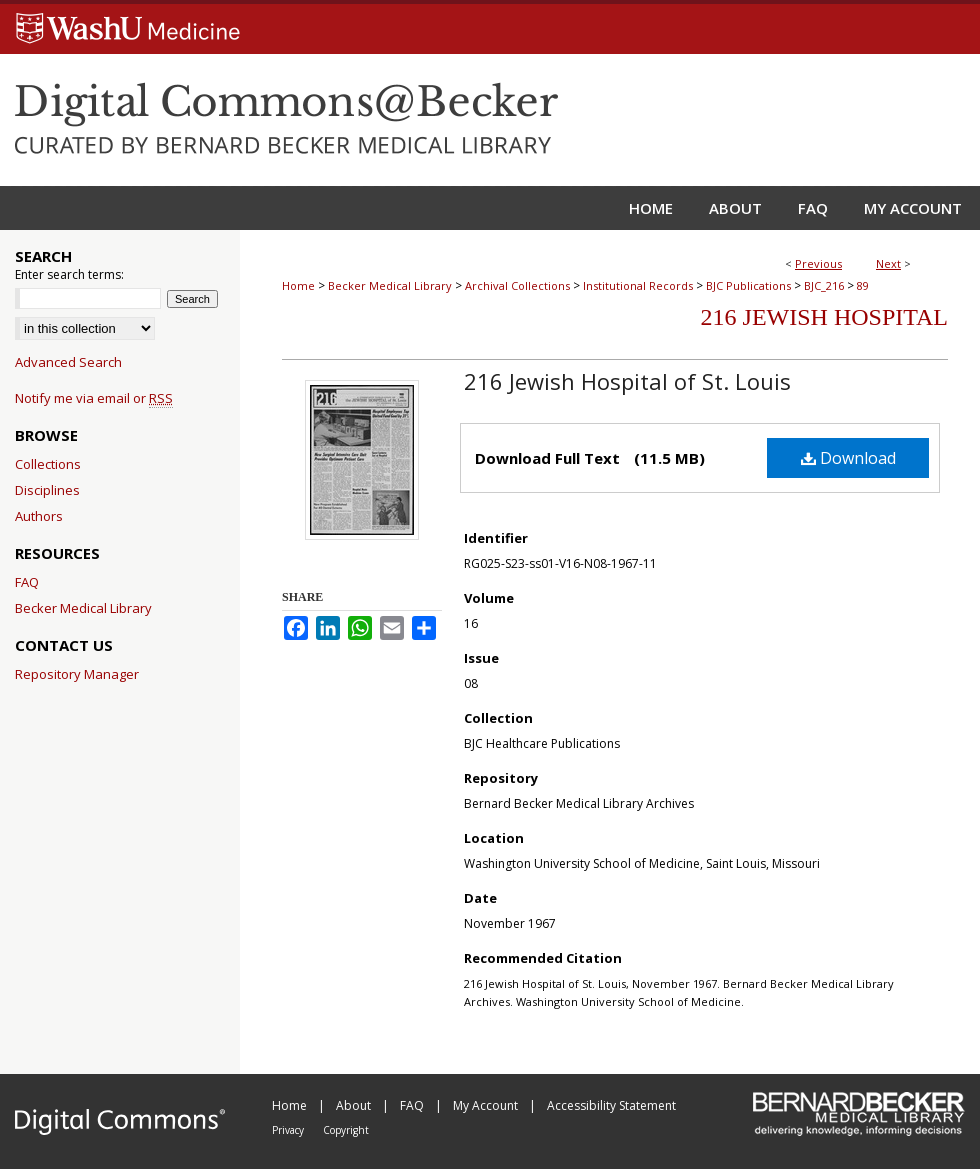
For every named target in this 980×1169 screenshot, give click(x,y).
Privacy (289, 1130)
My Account (487, 1105)
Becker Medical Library (390, 285)
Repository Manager (77, 674)
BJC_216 (824, 285)
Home (298, 285)
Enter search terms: (69, 274)
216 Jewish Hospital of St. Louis (627, 381)
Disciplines (47, 490)
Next (888, 263)
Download (848, 458)
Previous (818, 263)
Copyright (346, 1130)
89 (863, 285)
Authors (39, 516)
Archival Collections (517, 285)
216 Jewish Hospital (824, 317)
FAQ (27, 582)
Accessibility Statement (611, 1105)
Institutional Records (638, 285)
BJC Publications (748, 285)
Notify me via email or (94, 398)
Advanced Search (68, 362)
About (355, 1105)
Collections (48, 464)
